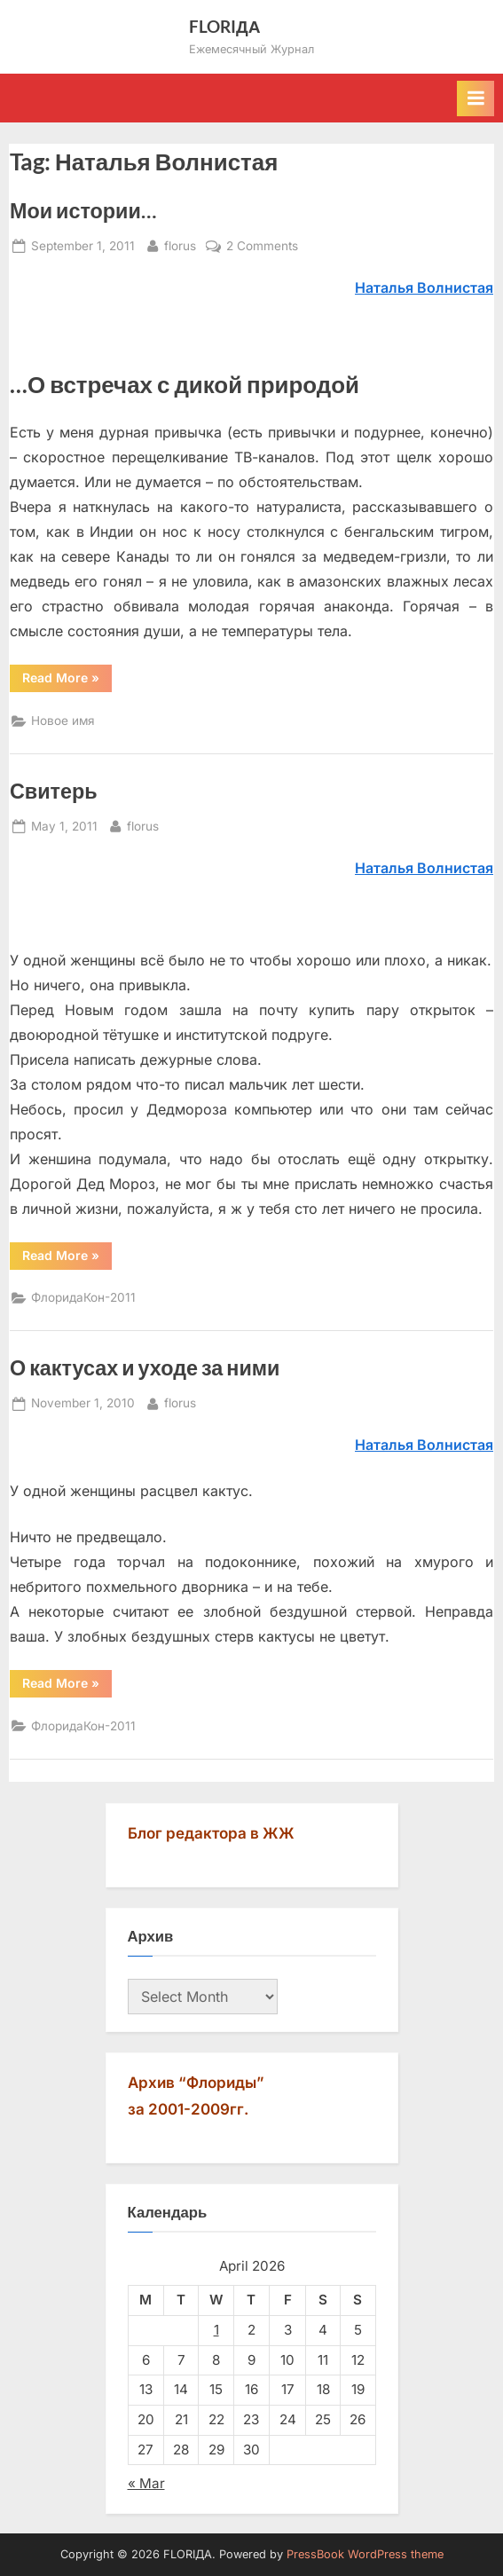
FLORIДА (225, 26)
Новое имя (63, 720)
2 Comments (262, 246)
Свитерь (54, 790)
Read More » (67, 680)
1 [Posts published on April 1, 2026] (216, 2329)
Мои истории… (83, 210)
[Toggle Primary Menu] (475, 98)
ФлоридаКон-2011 (83, 1297)
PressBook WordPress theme (365, 2554)
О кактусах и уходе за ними (144, 1367)
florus (180, 244)
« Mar (146, 2483)
